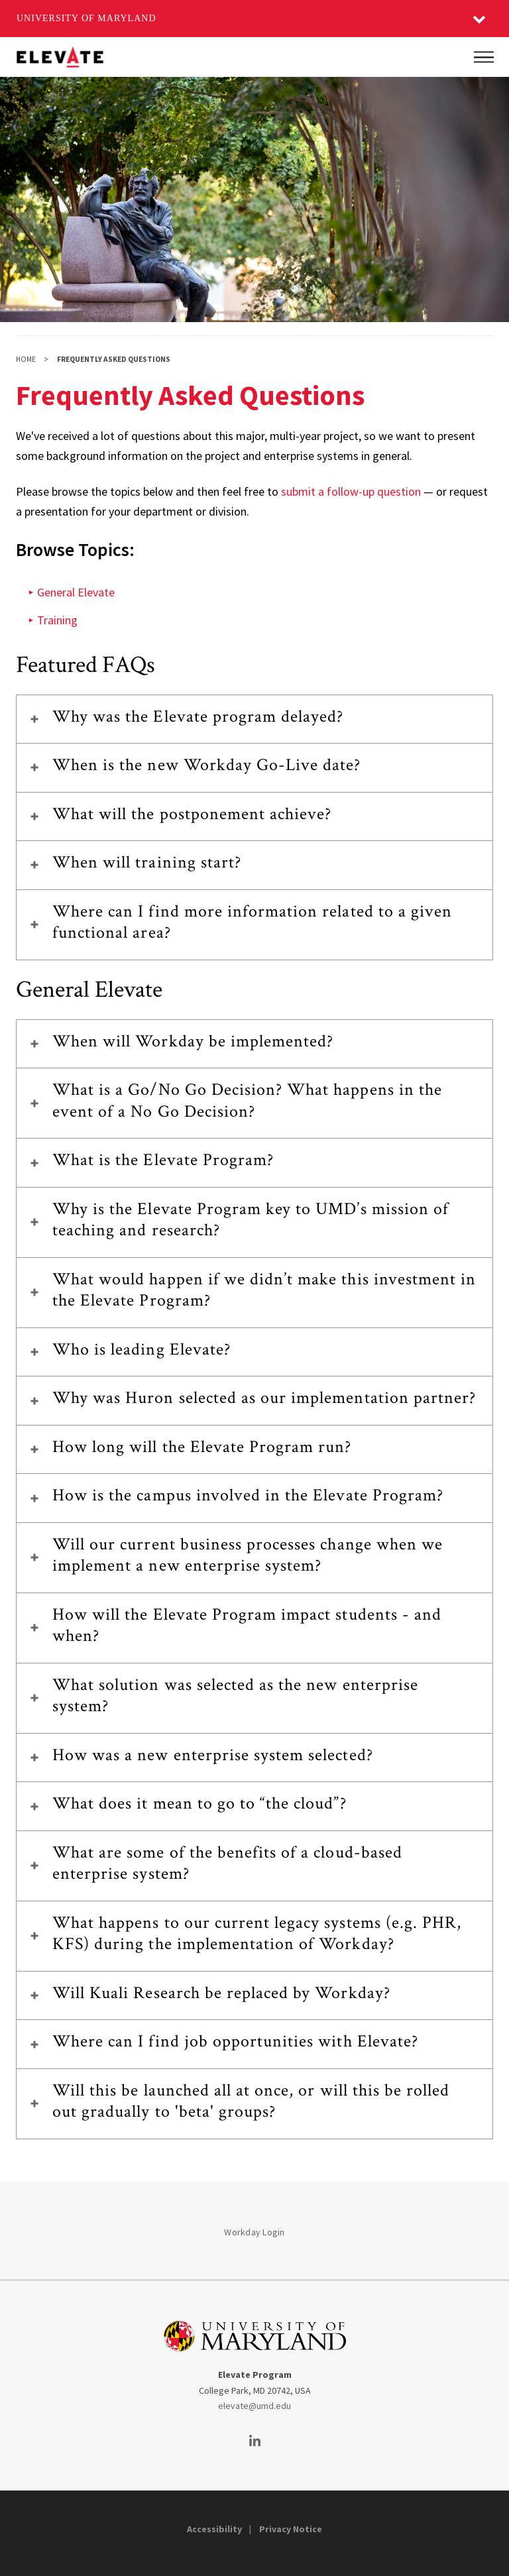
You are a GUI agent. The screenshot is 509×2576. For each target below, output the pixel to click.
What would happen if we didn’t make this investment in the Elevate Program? (264, 1290)
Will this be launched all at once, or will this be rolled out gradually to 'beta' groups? (250, 2101)
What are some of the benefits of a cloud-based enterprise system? (227, 1863)
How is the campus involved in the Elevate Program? (247, 1495)
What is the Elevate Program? (163, 1159)
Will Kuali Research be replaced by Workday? (221, 1993)
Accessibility (214, 2529)
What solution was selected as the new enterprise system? (235, 1695)
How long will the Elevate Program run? (202, 1446)
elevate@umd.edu (254, 2406)
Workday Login (254, 2232)
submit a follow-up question (351, 491)
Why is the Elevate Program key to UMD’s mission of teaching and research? (250, 1220)
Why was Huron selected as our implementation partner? (264, 1397)
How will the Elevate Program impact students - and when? (246, 1625)
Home (26, 359)
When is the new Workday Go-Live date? (206, 765)
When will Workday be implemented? (192, 1041)
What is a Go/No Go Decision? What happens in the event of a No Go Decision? (247, 1100)
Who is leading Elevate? (141, 1349)
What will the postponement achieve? (191, 814)
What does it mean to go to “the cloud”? (199, 1803)
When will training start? (146, 862)
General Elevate (76, 592)
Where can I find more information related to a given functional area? (252, 922)
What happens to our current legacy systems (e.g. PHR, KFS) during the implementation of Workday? (256, 1933)
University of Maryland (86, 18)
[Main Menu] (483, 57)
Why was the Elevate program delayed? (197, 716)
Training (57, 620)
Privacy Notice (290, 2529)
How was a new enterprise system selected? (212, 1755)
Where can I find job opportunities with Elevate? (235, 2041)
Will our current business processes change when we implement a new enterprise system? (247, 1555)
